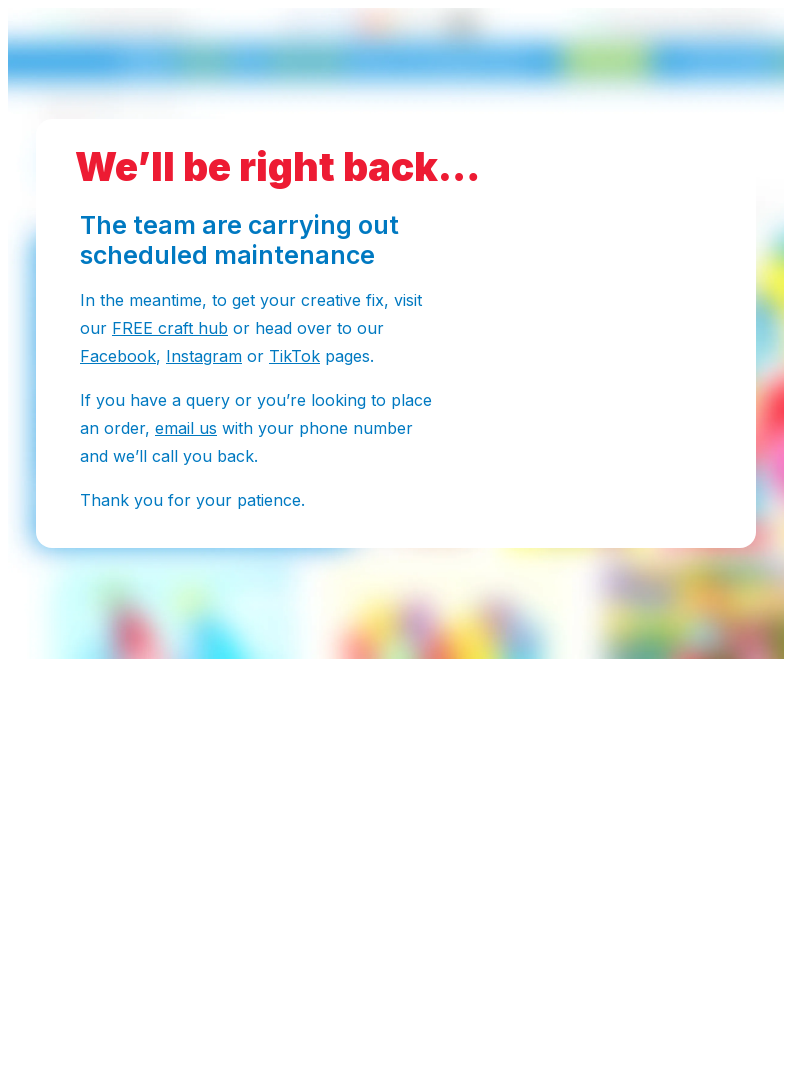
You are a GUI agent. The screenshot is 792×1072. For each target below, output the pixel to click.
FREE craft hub (170, 328)
